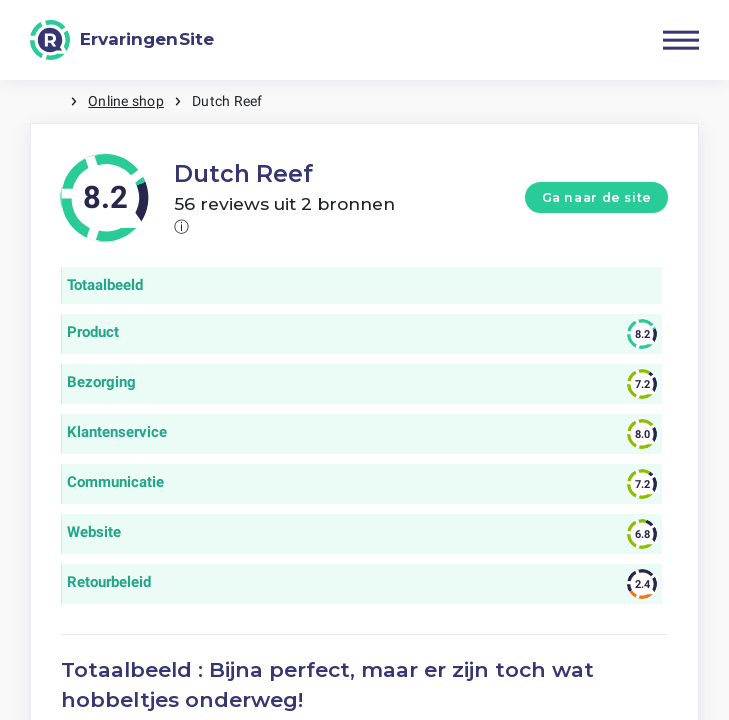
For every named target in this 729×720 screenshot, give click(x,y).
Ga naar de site (597, 197)
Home (50, 101)
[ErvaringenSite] (122, 40)
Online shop (126, 101)
